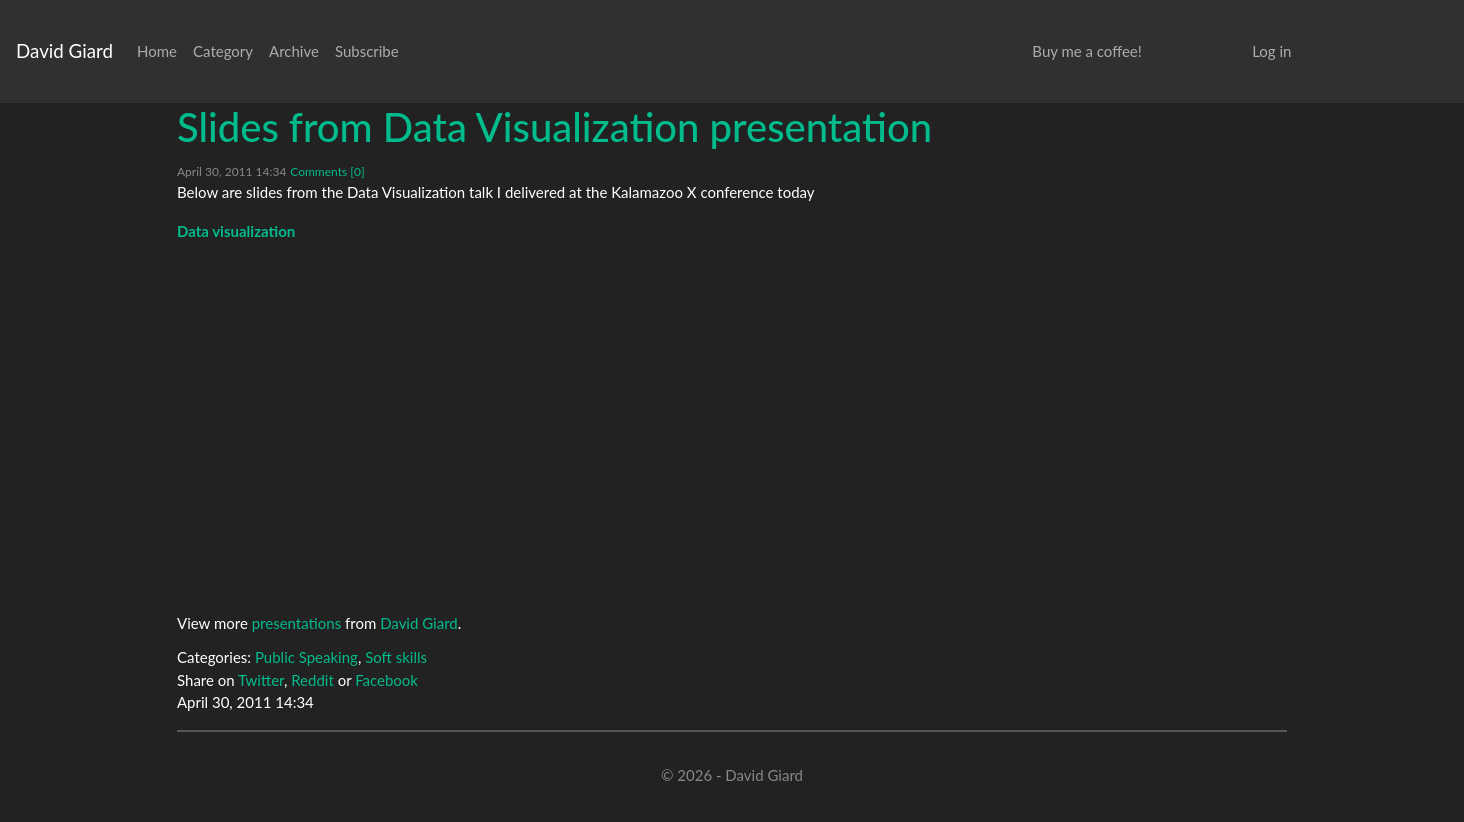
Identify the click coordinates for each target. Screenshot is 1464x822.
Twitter (261, 680)
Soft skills (396, 657)
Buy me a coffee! (1086, 51)
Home (157, 51)
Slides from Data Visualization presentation (554, 127)
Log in (1271, 51)
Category (223, 51)
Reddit (312, 680)
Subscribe (367, 51)
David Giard (64, 50)
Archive (294, 51)
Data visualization (236, 231)
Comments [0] (327, 171)
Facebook (386, 680)
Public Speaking (306, 657)
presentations (297, 623)
